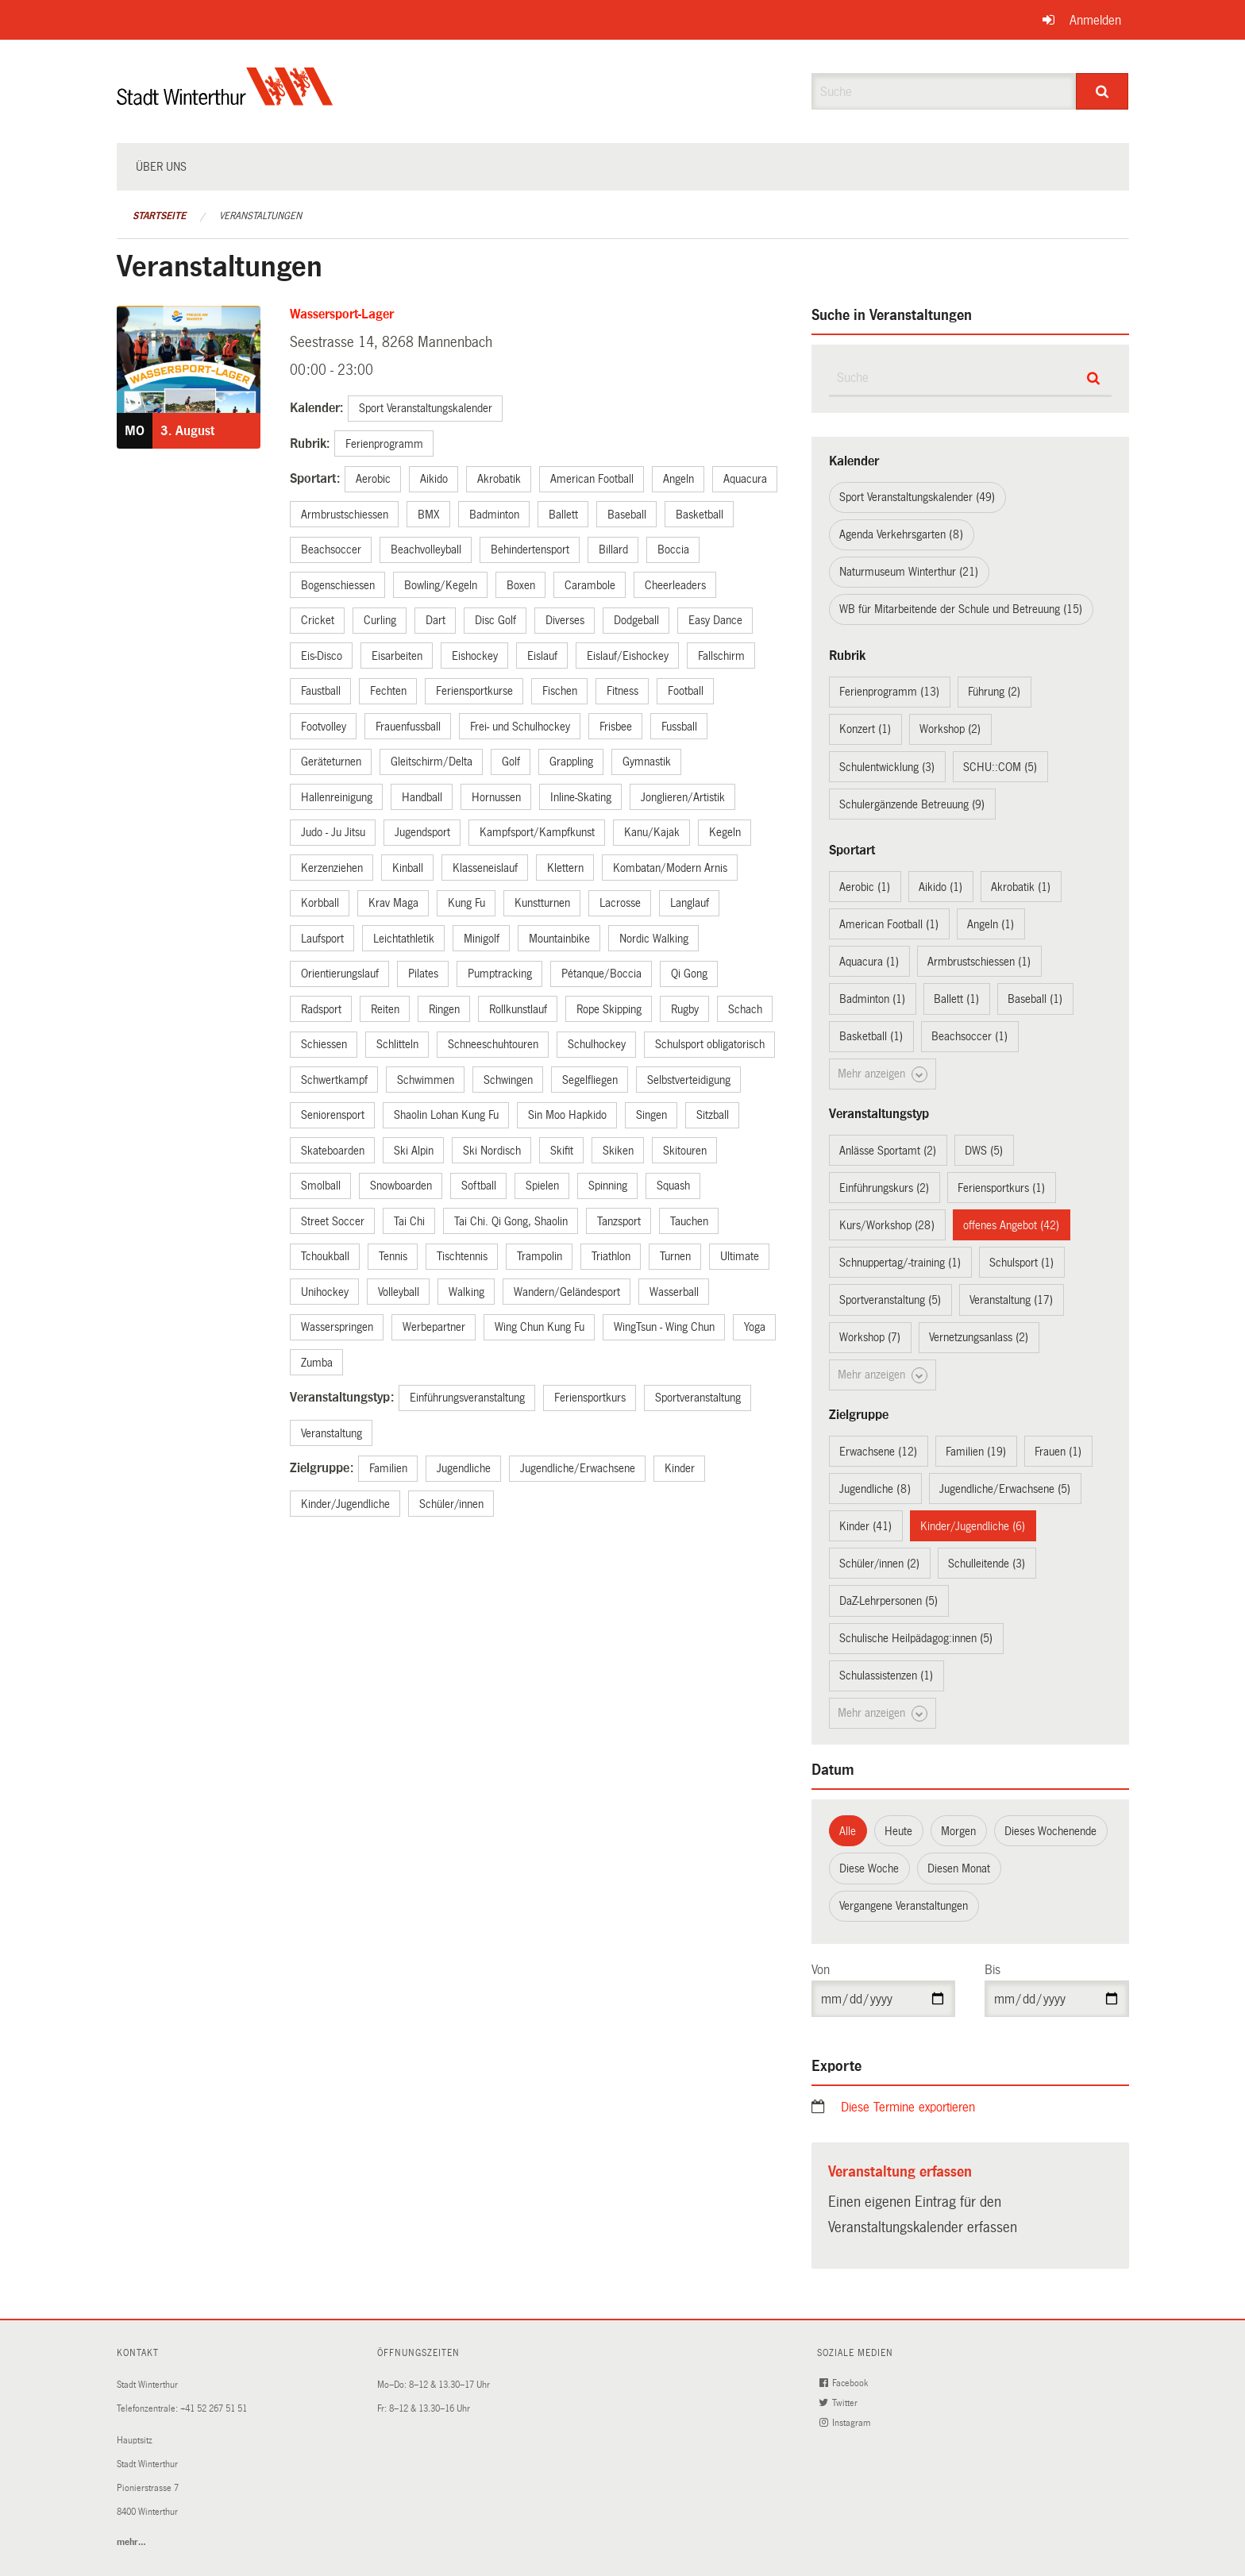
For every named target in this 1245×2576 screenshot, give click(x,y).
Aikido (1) (940, 887)
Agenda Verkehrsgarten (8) (901, 534)
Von (820, 1969)
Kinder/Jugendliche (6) (972, 1526)
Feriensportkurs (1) (1001, 1188)
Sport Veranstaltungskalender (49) (917, 497)
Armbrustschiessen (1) (979, 961)
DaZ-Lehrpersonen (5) (888, 1601)
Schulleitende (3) (986, 1563)
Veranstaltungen (260, 216)
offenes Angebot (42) (1011, 1225)
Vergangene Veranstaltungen (903, 1905)
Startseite (159, 216)
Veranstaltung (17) (1011, 1300)
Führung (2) (994, 691)
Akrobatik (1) (1020, 887)
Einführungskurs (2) (884, 1188)
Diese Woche (869, 1868)
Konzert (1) (865, 729)
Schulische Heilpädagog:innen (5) (916, 1638)
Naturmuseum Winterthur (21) (908, 571)
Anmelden (1095, 20)
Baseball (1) (1035, 999)
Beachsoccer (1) (969, 1036)
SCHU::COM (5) (1000, 767)
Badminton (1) (872, 999)
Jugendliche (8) (875, 1489)
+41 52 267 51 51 (213, 2409)
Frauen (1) (1058, 1451)
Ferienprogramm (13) (889, 691)
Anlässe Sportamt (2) (887, 1150)
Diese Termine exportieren (908, 2107)
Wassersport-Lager (342, 314)
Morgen (958, 1831)
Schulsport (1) (1021, 1262)
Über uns (161, 166)
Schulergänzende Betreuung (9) (912, 804)
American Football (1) (889, 924)
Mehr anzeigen (882, 1074)
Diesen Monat (958, 1868)
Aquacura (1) (869, 961)
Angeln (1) (990, 924)
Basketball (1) (871, 1036)
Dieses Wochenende (1050, 1831)
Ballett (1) (956, 999)
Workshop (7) (869, 1337)
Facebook (845, 2383)
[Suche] (1102, 91)
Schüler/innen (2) (879, 1563)
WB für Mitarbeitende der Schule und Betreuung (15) (960, 609)
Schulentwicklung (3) (887, 767)
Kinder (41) (865, 1526)
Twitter (840, 2403)
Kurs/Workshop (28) (887, 1225)
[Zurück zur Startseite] (225, 100)
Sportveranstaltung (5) (890, 1300)
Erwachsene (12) (878, 1451)
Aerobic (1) (864, 887)
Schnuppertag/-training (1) (900, 1262)
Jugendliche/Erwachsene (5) (1004, 1489)
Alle (847, 1831)
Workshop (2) (950, 729)
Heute (898, 1831)
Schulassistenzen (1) (886, 1675)
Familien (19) (976, 1451)
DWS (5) (984, 1150)
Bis (992, 1969)
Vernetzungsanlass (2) (978, 1337)
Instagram (846, 2423)
